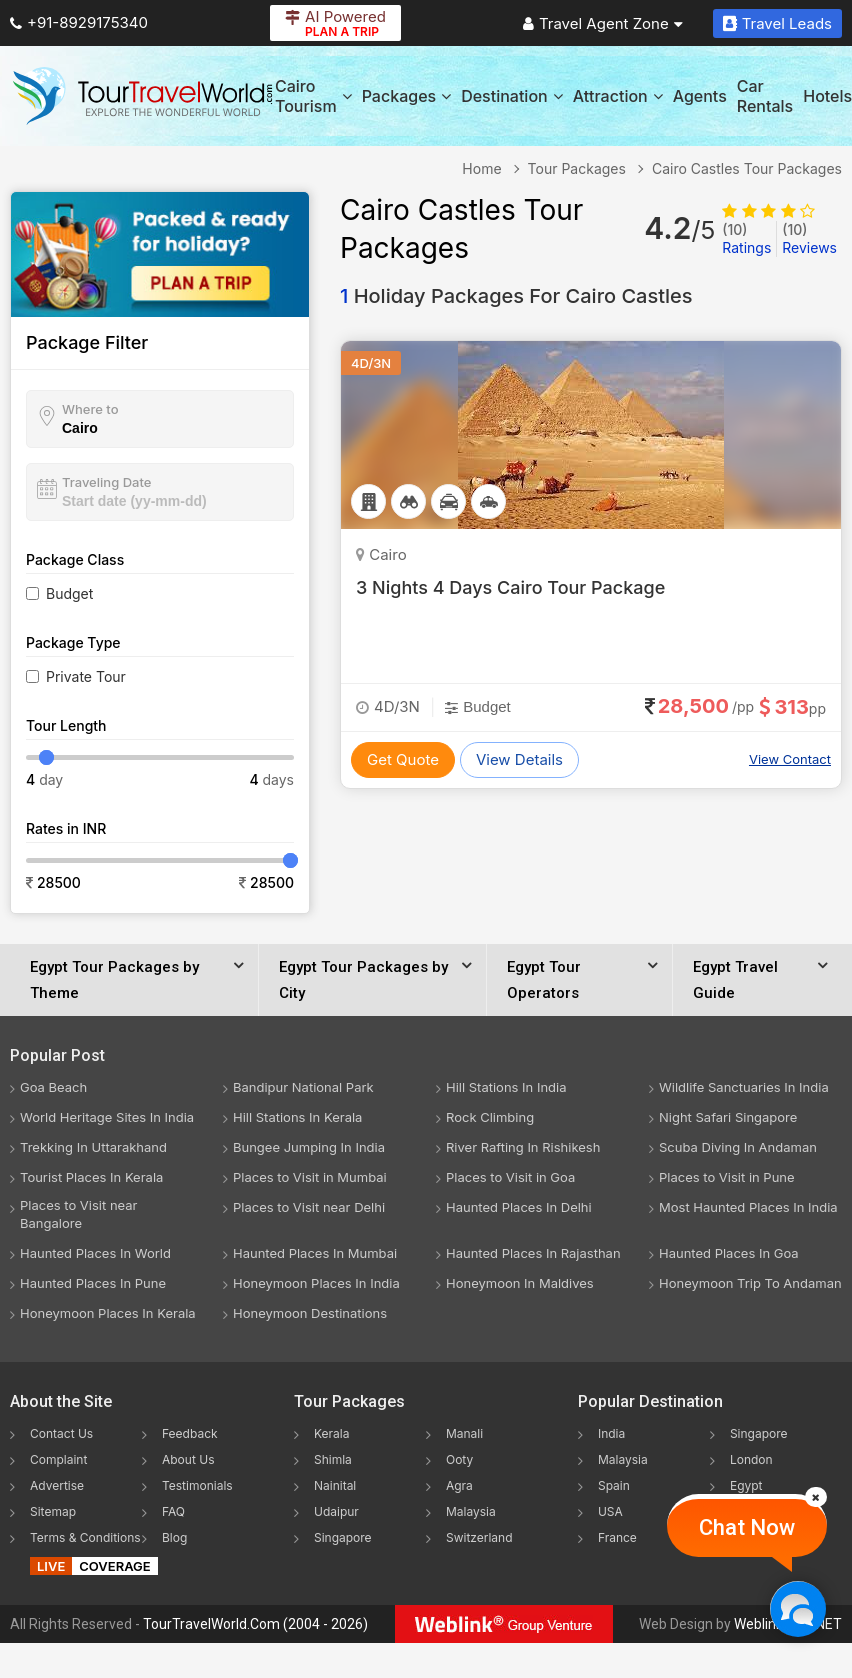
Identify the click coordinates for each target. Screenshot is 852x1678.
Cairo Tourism (313, 96)
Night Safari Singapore (728, 1117)
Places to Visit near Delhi (309, 1207)
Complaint (58, 1459)
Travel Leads (777, 23)
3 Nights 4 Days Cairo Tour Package (510, 587)
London (751, 1459)
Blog (174, 1537)
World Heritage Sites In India (107, 1117)
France (617, 1537)
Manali (464, 1433)
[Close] (816, 1497)
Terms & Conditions (85, 1537)
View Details (519, 759)
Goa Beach (53, 1087)
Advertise (57, 1485)
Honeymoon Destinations (310, 1313)
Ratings (746, 238)
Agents (700, 96)
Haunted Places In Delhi (519, 1207)
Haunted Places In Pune (93, 1283)
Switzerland (479, 1537)
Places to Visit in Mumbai (310, 1177)
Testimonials (197, 1485)
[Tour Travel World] (142, 96)
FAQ (173, 1511)
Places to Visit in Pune (727, 1177)
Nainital (335, 1485)
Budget (69, 593)
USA (610, 1511)
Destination (512, 96)
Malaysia (471, 1511)
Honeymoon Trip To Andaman (750, 1283)
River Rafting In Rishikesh (523, 1147)
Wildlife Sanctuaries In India (744, 1087)
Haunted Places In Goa (729, 1253)
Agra (459, 1485)
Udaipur (336, 1511)
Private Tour (86, 676)
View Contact (790, 759)
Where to (90, 409)
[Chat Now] (797, 1608)
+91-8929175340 (79, 22)
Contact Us (61, 1433)
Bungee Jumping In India (309, 1147)
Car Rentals (765, 96)
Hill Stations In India (506, 1087)
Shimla (333, 1459)
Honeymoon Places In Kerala (108, 1313)
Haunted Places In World (95, 1253)
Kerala (331, 1433)
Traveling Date (106, 482)
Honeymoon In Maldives (520, 1283)
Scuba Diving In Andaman (738, 1147)
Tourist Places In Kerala (91, 1177)
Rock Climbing (490, 1117)
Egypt (746, 1485)
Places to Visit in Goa (510, 1177)
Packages (406, 96)
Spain (614, 1485)
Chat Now (747, 1527)
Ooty (459, 1459)
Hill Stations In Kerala (297, 1117)
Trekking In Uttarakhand (93, 1147)
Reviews (809, 238)
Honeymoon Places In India (316, 1283)
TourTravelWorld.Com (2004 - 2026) (255, 1624)
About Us (188, 1459)
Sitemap (53, 1511)
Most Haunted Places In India (748, 1207)
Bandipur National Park (303, 1087)
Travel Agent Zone (603, 23)
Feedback (190, 1433)
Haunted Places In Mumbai (315, 1253)
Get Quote (403, 759)
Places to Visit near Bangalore (78, 1214)
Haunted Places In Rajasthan (533, 1253)
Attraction (618, 96)
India (611, 1433)
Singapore (343, 1537)
